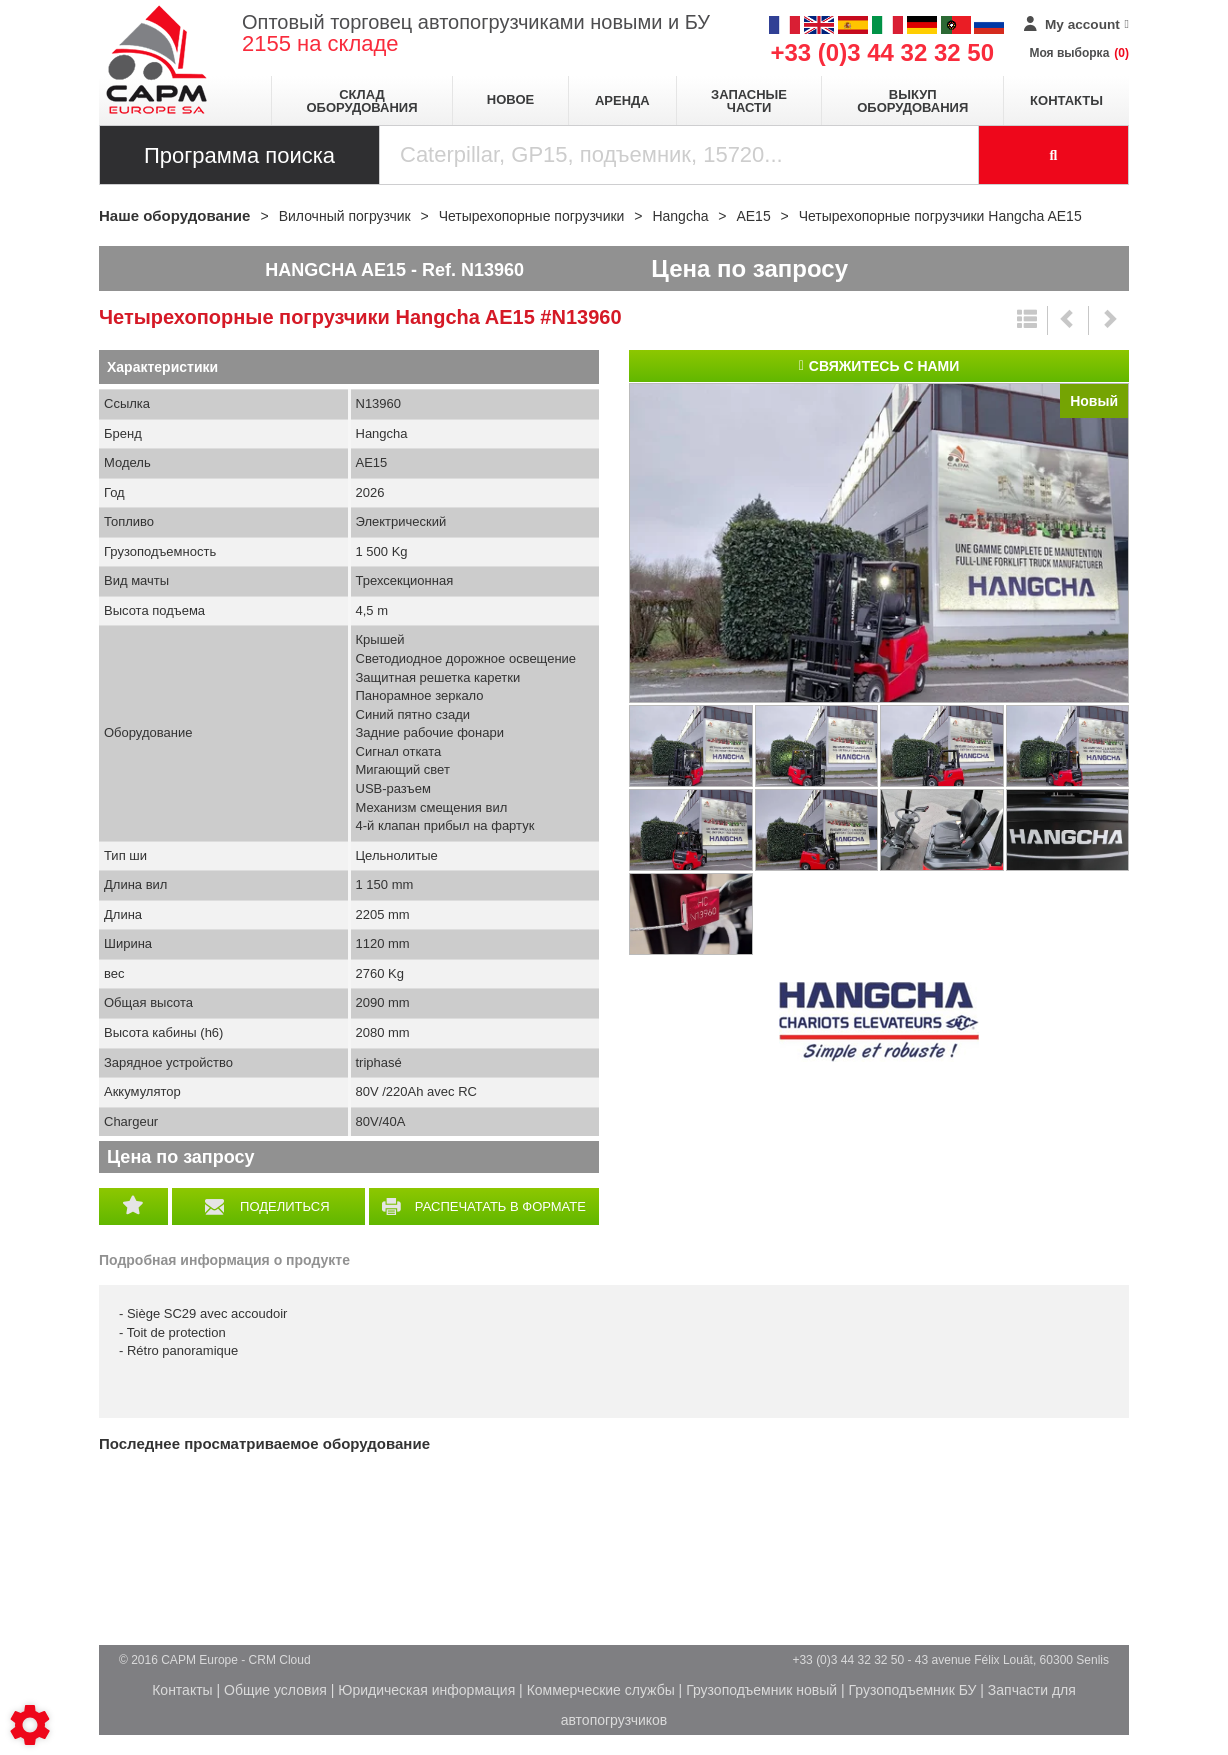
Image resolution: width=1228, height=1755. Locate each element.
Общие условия (275, 1690)
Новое (510, 99)
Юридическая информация (426, 1690)
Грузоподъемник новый (761, 1690)
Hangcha (879, 1022)
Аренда (622, 100)
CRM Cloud (280, 1660)
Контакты (1066, 100)
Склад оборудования (361, 101)
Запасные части (749, 101)
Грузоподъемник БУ (913, 1690)
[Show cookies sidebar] (30, 1725)
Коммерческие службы (601, 1690)
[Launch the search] (1054, 155)
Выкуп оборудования (912, 101)
